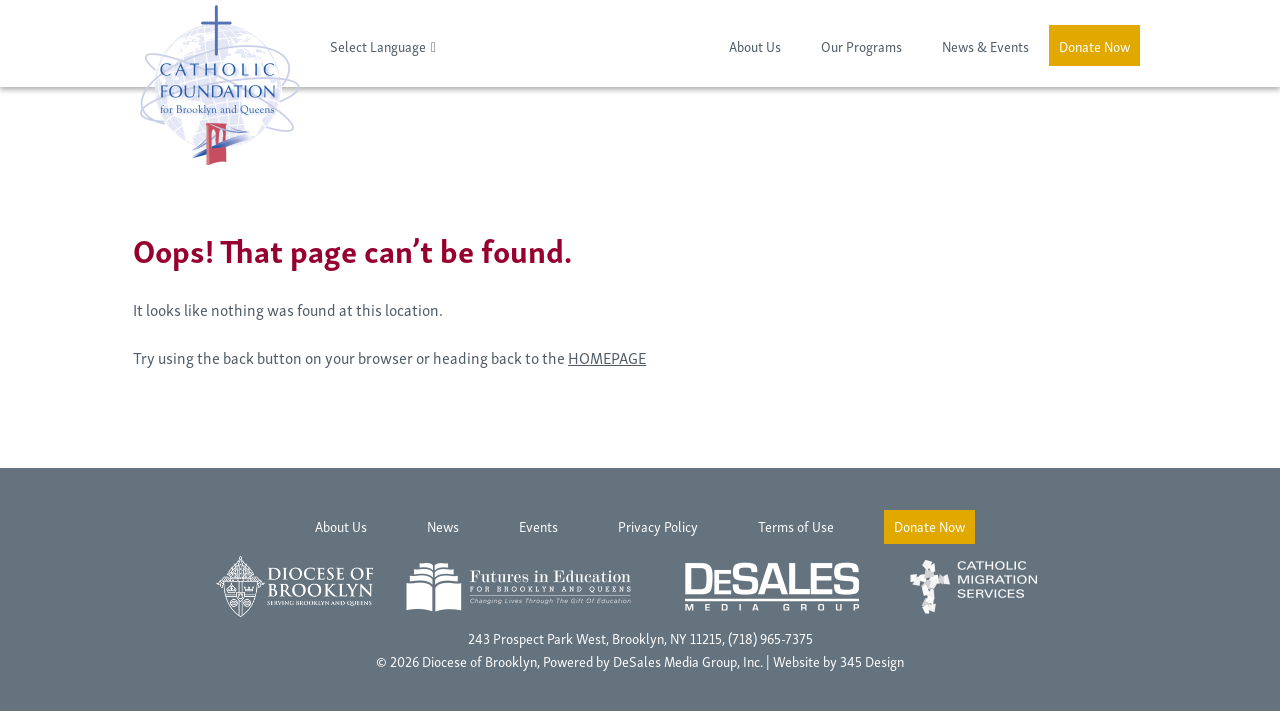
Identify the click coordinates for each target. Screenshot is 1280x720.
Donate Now (1094, 45)
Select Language (378, 45)
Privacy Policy (658, 525)
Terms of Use (796, 525)
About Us (755, 45)
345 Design (872, 660)
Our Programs (861, 45)
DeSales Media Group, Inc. (688, 660)
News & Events (985, 45)
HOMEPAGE (607, 357)
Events (538, 525)
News (443, 525)
